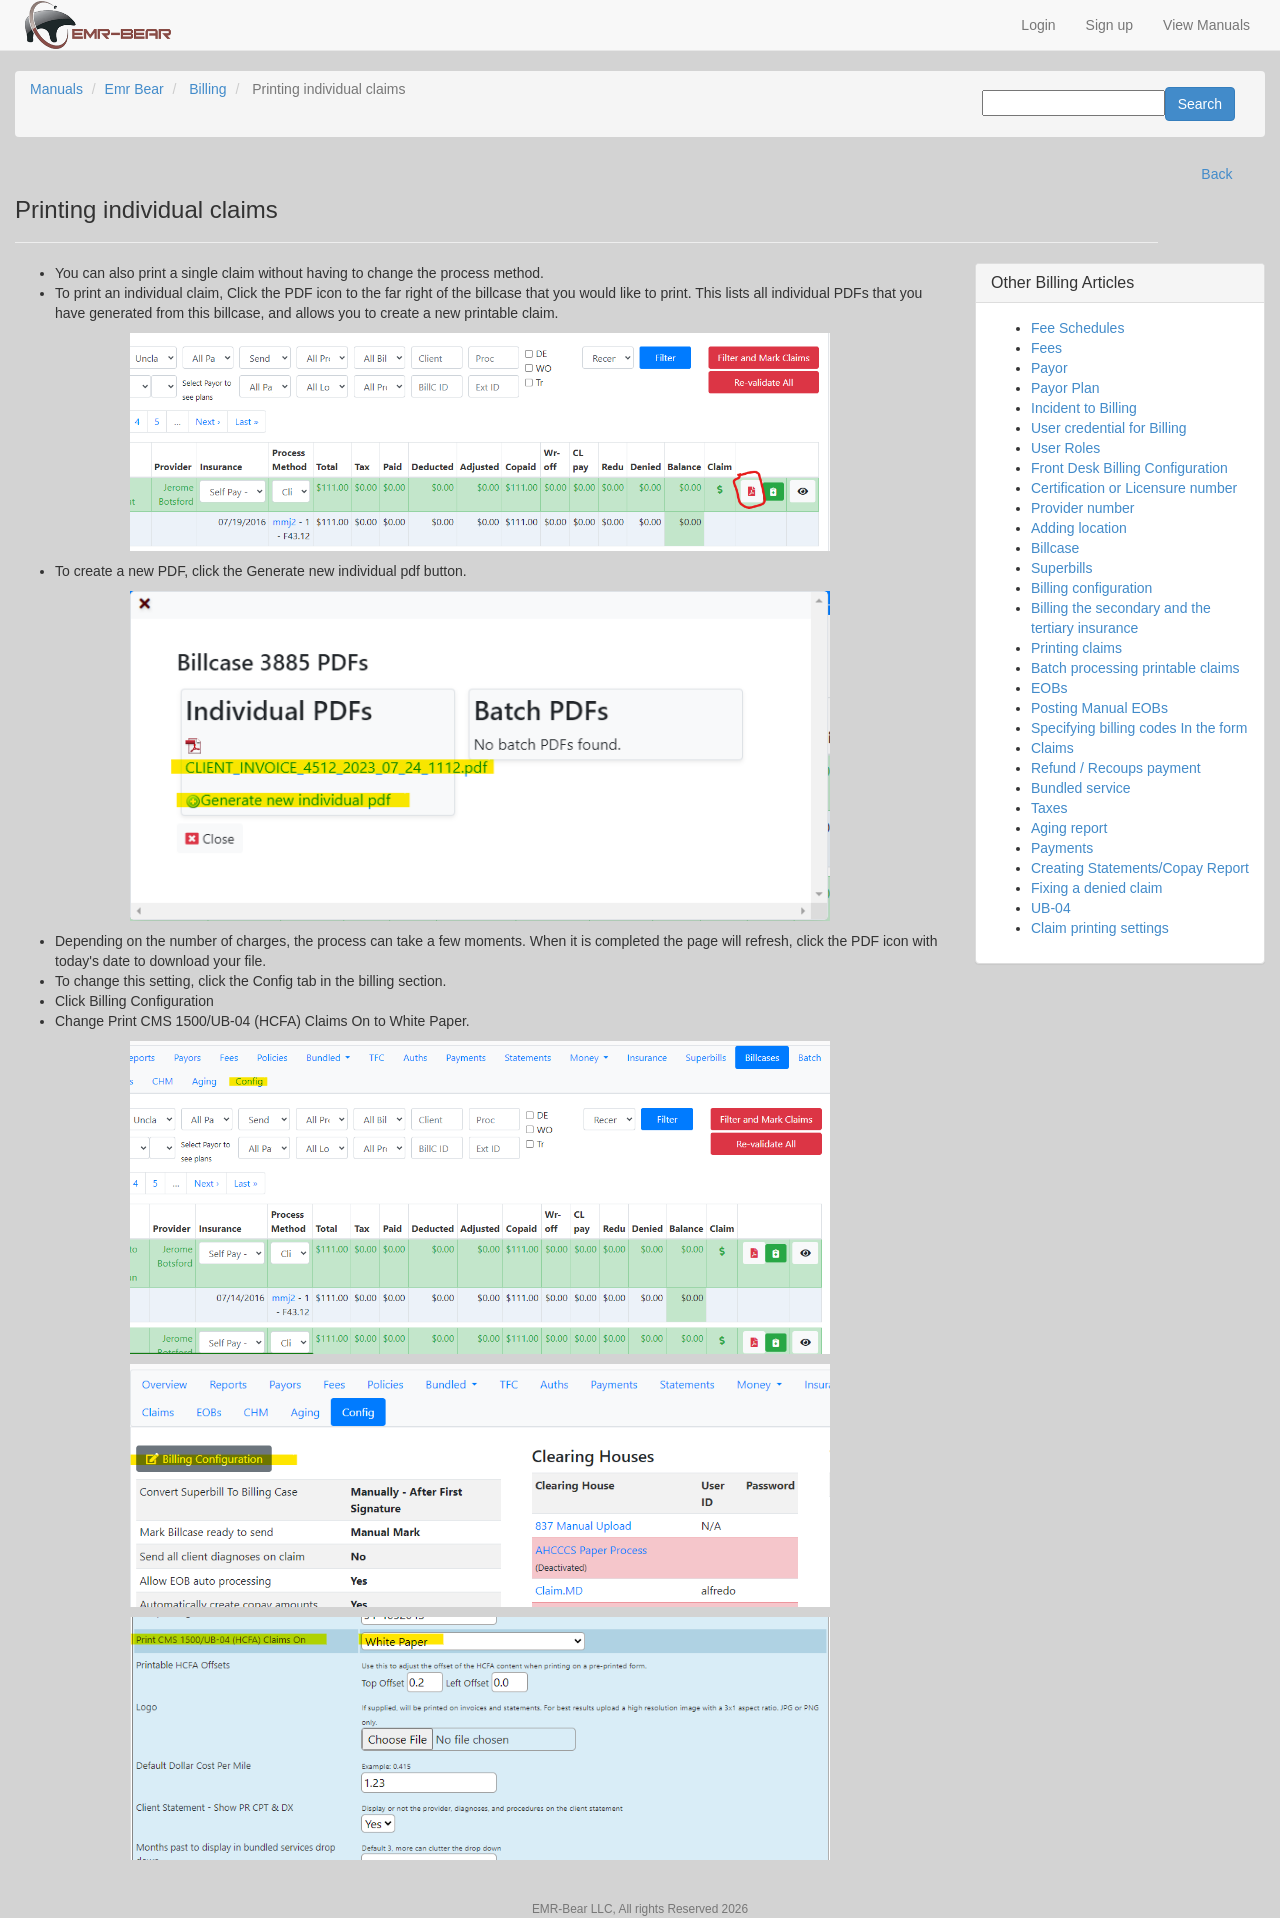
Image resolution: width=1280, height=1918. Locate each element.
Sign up (1109, 25)
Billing (207, 89)
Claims (1052, 748)
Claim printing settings (1100, 928)
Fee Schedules (1077, 328)
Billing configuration (1091, 588)
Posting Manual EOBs (1099, 708)
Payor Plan (1065, 388)
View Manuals (1206, 25)
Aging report (1069, 828)
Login (1038, 25)
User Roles (1065, 448)
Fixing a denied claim (1097, 888)
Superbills (1061, 568)
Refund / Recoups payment (1116, 768)
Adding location (1079, 528)
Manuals (56, 89)
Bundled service (1081, 788)
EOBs (1049, 688)
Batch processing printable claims (1135, 668)
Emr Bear (134, 89)
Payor (1049, 368)
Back (1216, 174)
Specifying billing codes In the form (1139, 728)
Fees (1046, 348)
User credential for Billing (1109, 428)
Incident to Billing (1084, 408)
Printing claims (1076, 648)
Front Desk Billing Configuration (1129, 468)
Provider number (1083, 508)
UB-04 (1051, 908)
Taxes (1049, 808)
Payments (1062, 848)
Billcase (1055, 548)
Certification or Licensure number (1134, 488)
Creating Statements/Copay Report (1140, 868)
